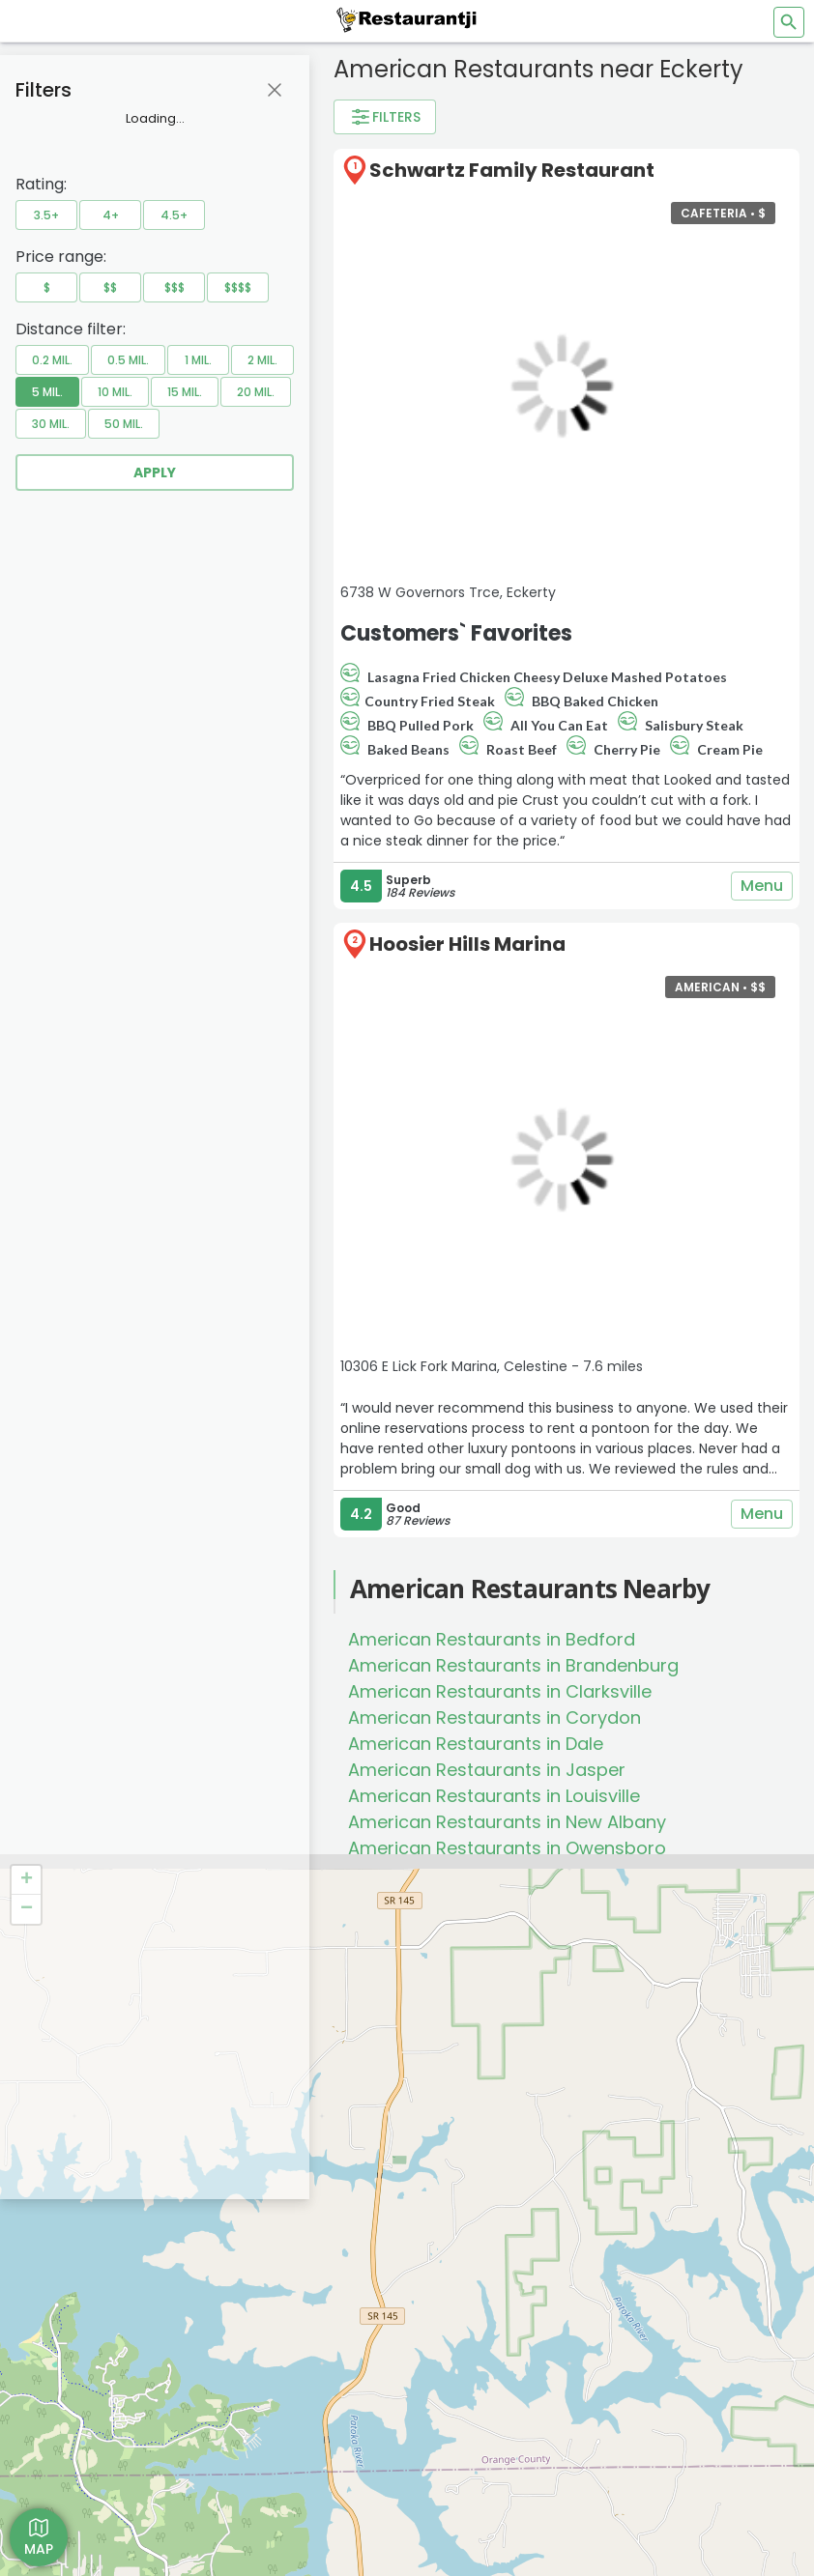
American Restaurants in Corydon (494, 1717)
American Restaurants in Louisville (494, 1796)
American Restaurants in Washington (509, 1900)
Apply (154, 472)
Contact (54, 2384)
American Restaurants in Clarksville (500, 1691)
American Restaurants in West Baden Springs (544, 1926)
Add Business (71, 2313)
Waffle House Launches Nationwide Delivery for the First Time (482, 2097)
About (48, 2337)
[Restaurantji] (407, 19)
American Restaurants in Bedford (491, 1639)
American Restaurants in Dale (475, 1744)
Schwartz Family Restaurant (511, 170)
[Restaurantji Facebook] (436, 2318)
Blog (43, 2407)
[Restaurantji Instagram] (469, 2318)
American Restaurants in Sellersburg (505, 1874)
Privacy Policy (71, 2360)
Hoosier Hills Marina (467, 944)
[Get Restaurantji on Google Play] (101, 2511)
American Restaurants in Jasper (486, 1770)
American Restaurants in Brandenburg (513, 1665)
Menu (762, 886)
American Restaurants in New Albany (507, 1822)
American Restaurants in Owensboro (507, 1848)
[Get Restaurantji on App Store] (101, 2463)
